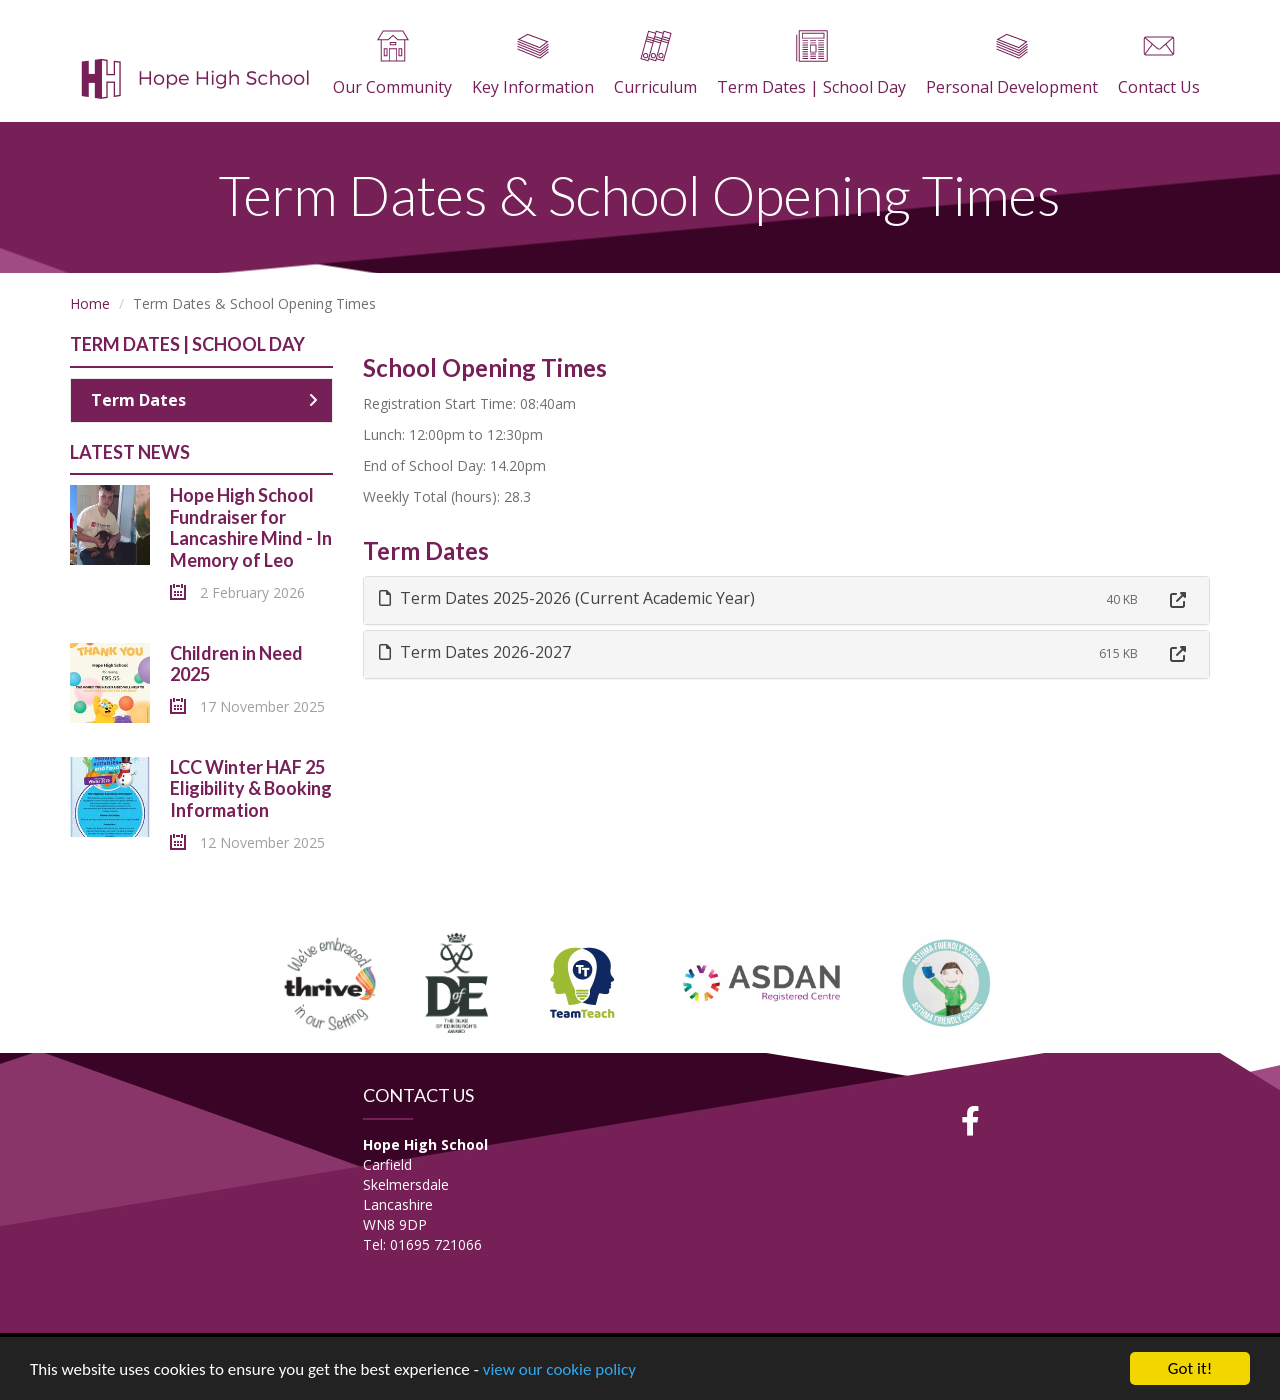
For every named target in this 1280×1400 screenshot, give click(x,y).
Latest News (130, 452)
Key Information (533, 64)
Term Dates (204, 400)
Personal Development (1012, 64)
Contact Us (1159, 64)
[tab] (787, 600)
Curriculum (655, 64)
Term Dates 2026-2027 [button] (475, 652)
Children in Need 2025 (236, 664)
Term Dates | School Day (811, 64)
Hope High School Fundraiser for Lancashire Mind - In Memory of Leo (251, 527)
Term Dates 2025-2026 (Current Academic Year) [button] (567, 598)
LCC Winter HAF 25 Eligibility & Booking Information (251, 788)
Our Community (392, 64)
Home (90, 303)
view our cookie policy (559, 1370)
